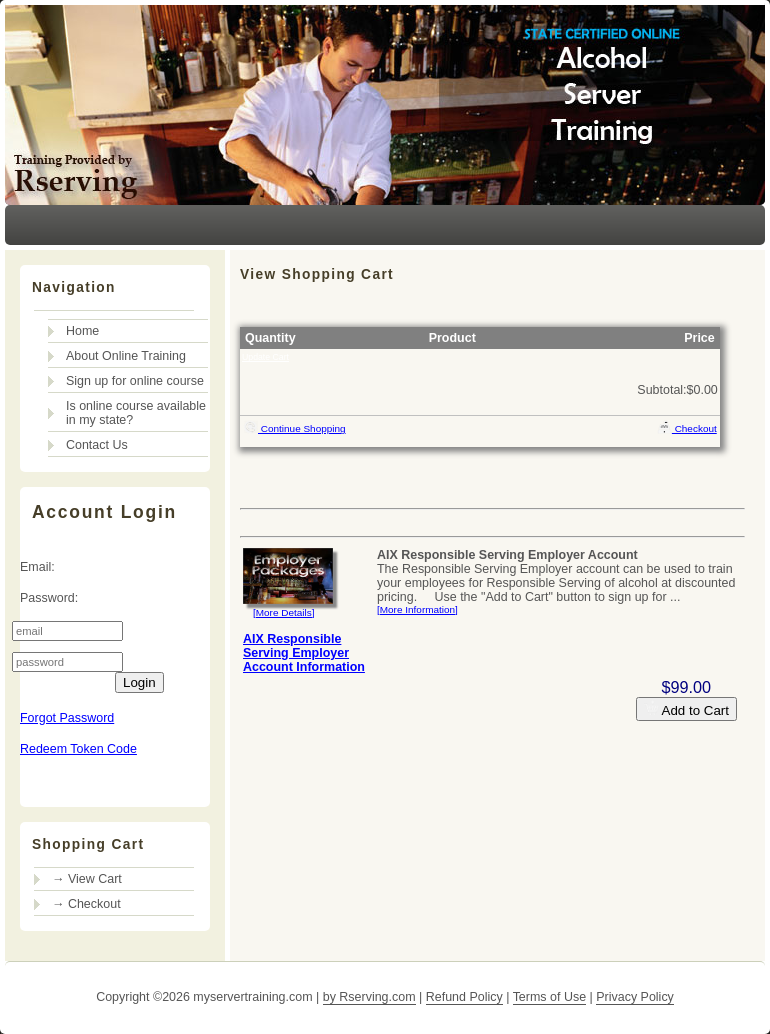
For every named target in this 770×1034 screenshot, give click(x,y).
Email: (37, 567)
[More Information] (417, 609)
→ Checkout (86, 904)
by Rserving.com (369, 997)
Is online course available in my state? (136, 413)
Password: (49, 598)
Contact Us (97, 445)
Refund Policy (464, 997)
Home (82, 331)
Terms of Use (549, 997)
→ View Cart (87, 879)
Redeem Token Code (78, 749)
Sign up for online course (135, 381)
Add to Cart (686, 709)
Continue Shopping (294, 426)
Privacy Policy (635, 997)
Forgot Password (67, 718)
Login (139, 682)
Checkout (687, 426)
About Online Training (126, 356)
